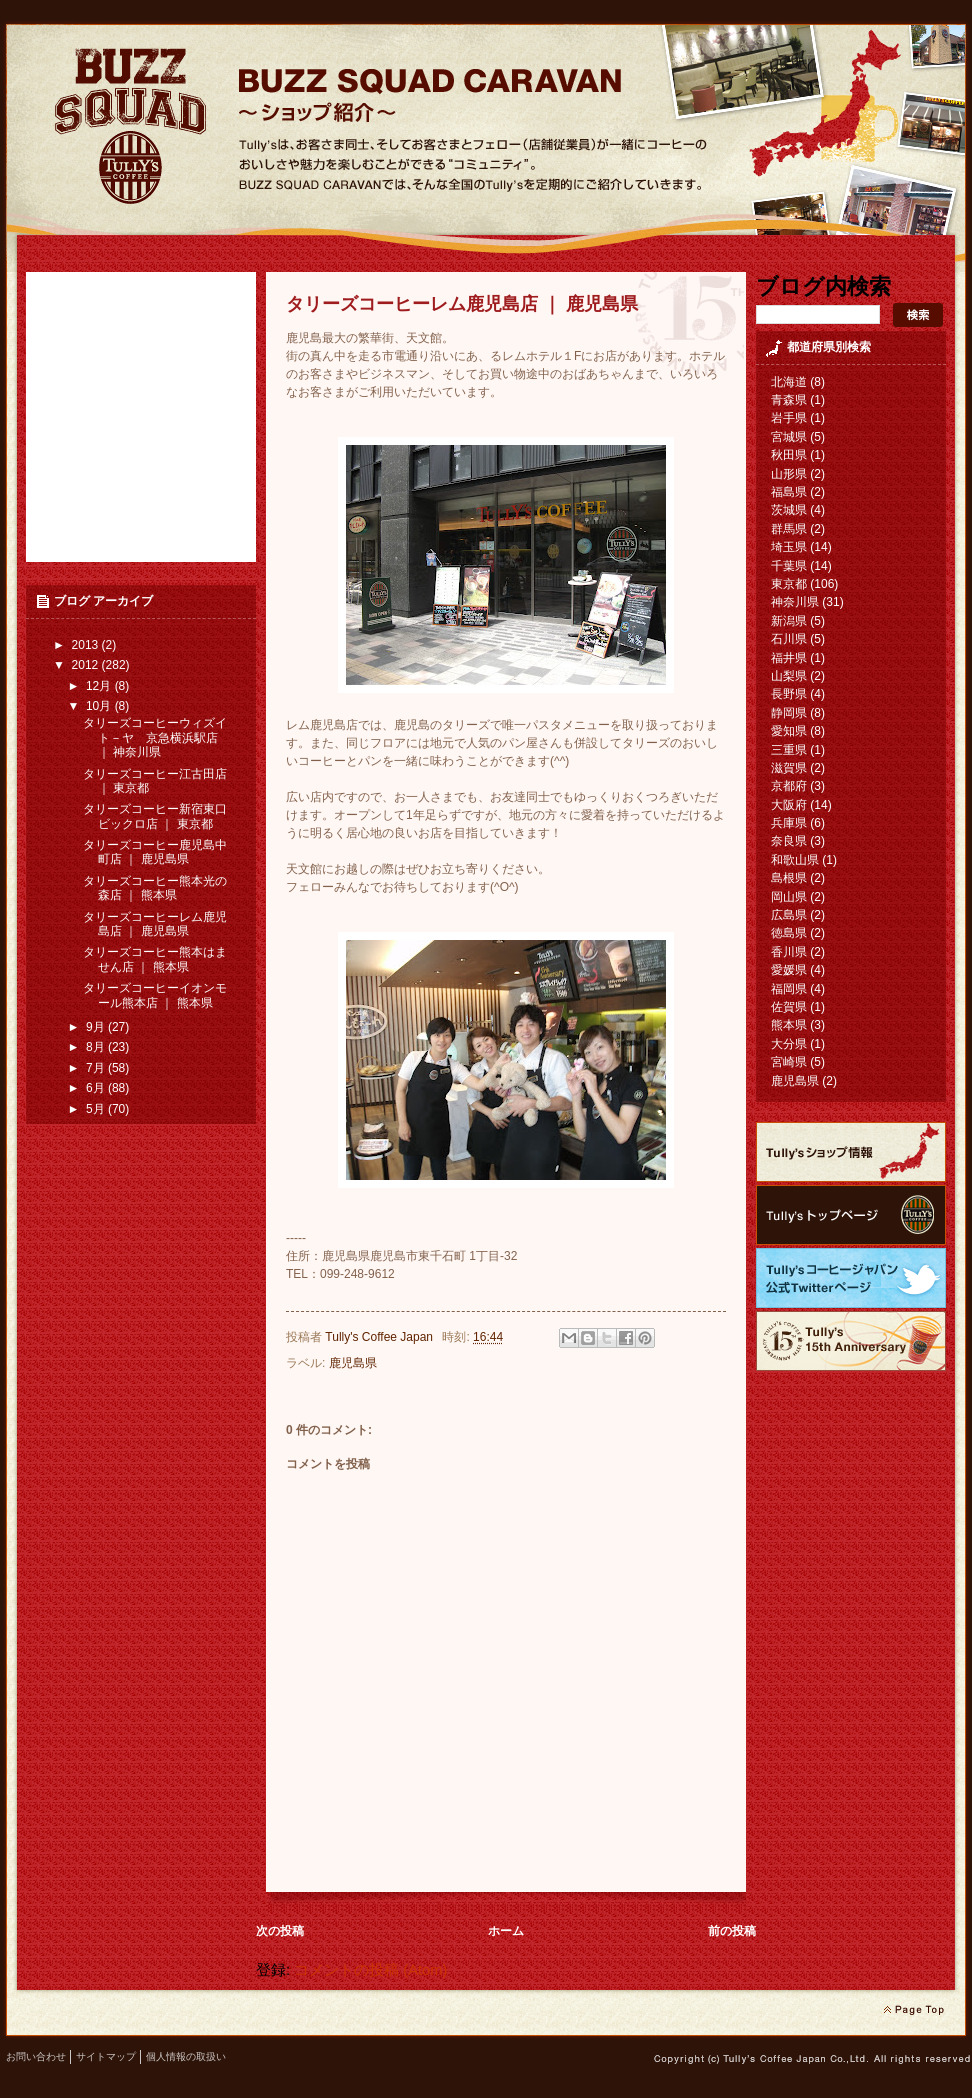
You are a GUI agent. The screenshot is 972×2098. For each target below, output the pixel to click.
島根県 (789, 878)
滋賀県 (789, 768)
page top (913, 2010)
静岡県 (789, 713)
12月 (100, 686)
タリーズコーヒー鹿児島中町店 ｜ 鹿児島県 (155, 852)
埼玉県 (789, 547)
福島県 (789, 492)
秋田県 (789, 455)
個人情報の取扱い (186, 2056)
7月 (97, 1068)
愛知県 (789, 731)
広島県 (789, 915)
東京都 (789, 584)
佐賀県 (789, 1007)
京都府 (789, 786)
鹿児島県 (353, 1363)
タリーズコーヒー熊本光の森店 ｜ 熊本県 (155, 888)
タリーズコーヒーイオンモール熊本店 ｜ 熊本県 (155, 995)
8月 (97, 1047)
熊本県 (789, 1025)
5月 (97, 1109)
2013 (87, 645)
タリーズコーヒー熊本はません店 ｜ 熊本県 (155, 959)
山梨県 (789, 676)
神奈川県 (795, 602)
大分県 (789, 1044)
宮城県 (789, 437)
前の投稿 (732, 1931)
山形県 (789, 474)
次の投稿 (280, 1931)
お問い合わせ (36, 2056)
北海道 (789, 382)
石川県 (789, 639)
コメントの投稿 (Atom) (370, 1970)
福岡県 (789, 989)
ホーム (506, 1931)
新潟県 (789, 621)
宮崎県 (789, 1062)
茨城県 (789, 510)
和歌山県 (795, 860)
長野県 (789, 694)
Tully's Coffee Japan (380, 1337)
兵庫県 (789, 823)
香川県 (789, 952)
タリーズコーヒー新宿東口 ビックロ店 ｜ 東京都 (155, 816)
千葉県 (789, 566)
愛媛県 (789, 970)
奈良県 (789, 841)
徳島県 (789, 933)
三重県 (789, 750)
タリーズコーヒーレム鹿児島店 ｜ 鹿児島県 (155, 924)
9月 (97, 1027)
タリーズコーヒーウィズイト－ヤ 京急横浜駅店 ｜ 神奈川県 (155, 737)
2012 (87, 665)
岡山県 (789, 897)
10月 (100, 706)
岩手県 (789, 418)
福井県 (789, 658)
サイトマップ (106, 2056)
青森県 (789, 400)
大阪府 (789, 805)
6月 (97, 1088)
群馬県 (789, 529)
